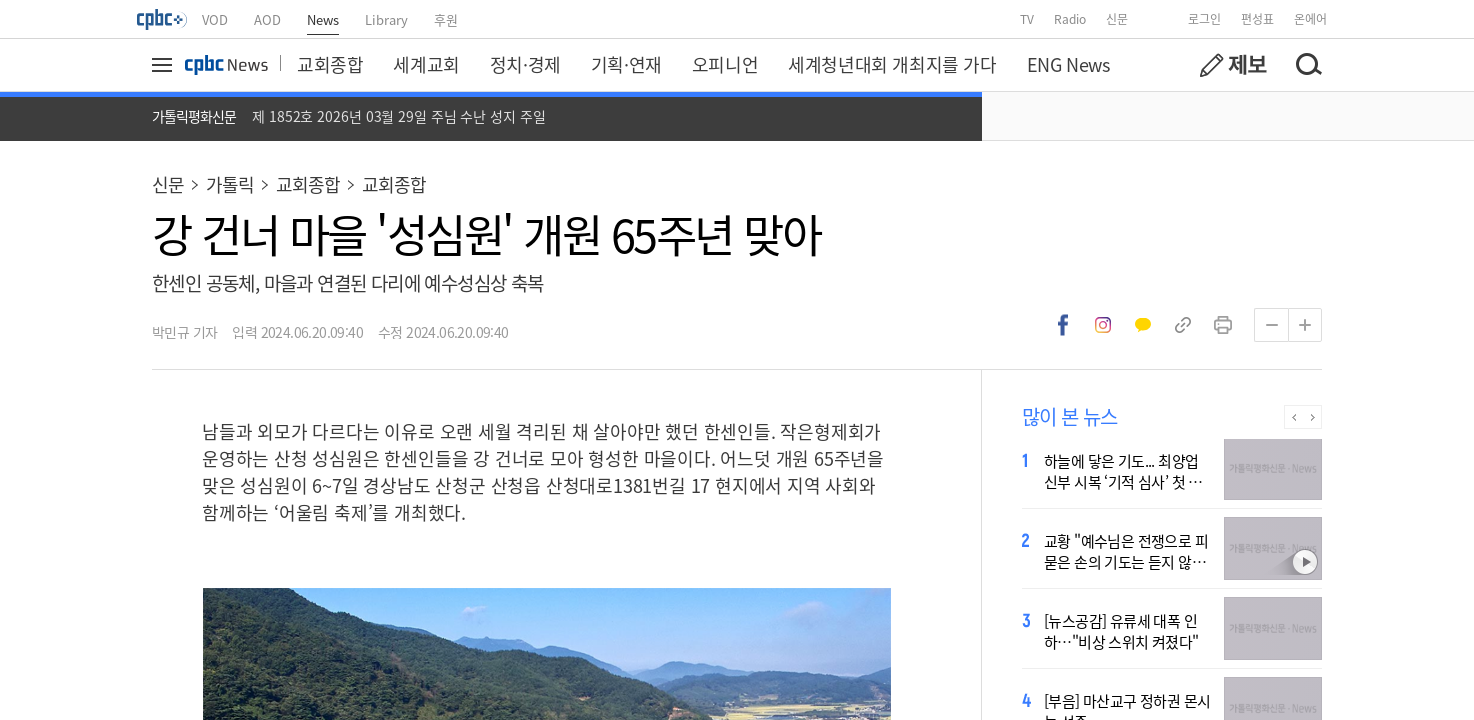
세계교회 (426, 64)
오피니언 (725, 64)
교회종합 (330, 64)
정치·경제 (525, 64)
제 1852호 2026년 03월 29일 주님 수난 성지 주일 (399, 116)
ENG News (1068, 64)
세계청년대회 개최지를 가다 (892, 64)
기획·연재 (626, 64)
